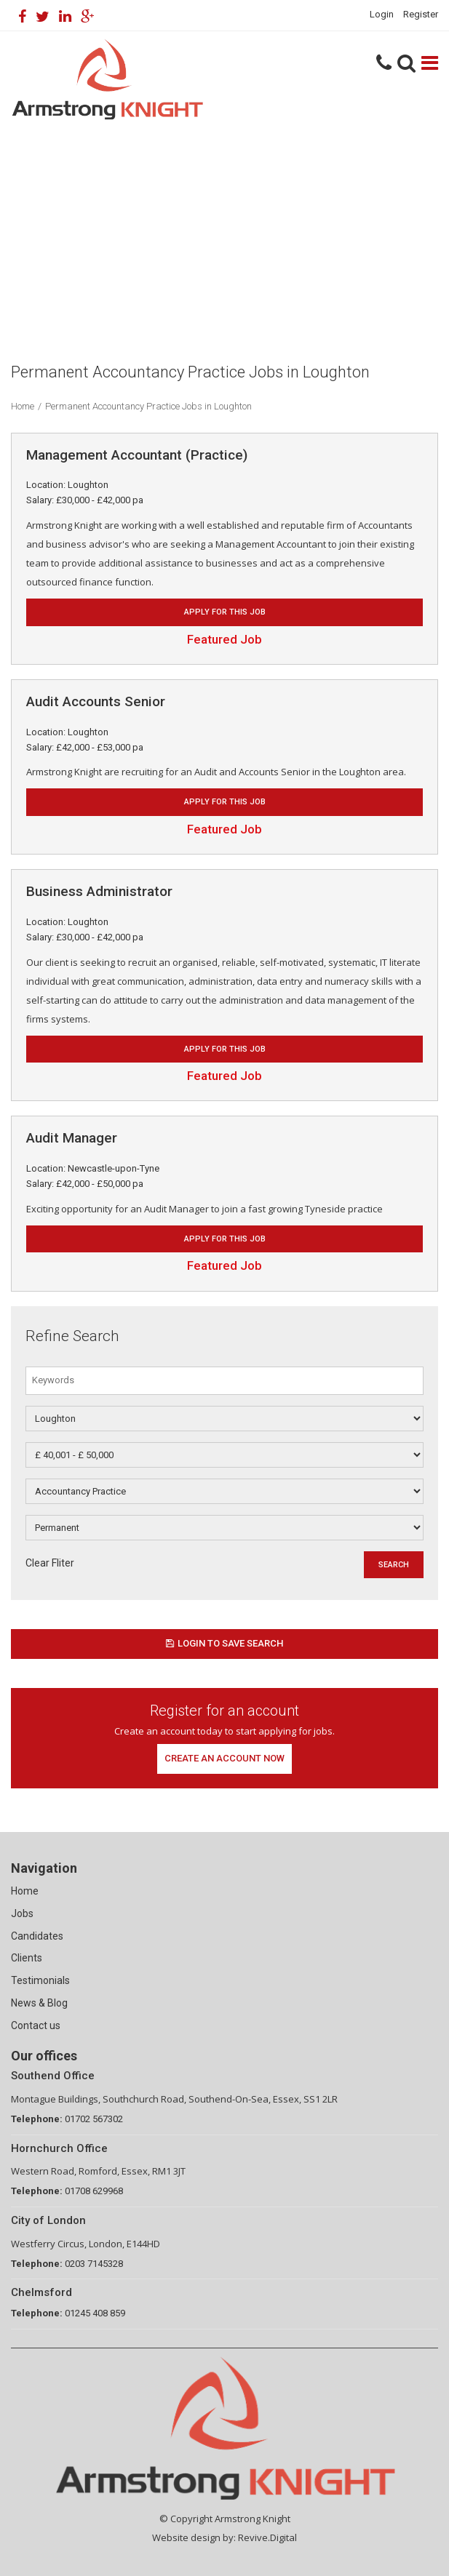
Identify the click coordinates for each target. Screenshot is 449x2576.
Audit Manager (71, 1137)
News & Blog (39, 2003)
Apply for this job (225, 612)
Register (420, 14)
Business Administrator (99, 891)
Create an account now (224, 1758)
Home (22, 406)
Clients (26, 1958)
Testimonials (40, 1980)
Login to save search (224, 1643)
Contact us (35, 2025)
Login (382, 14)
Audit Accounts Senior (95, 701)
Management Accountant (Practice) (136, 455)
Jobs (22, 1913)
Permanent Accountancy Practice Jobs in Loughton (148, 406)
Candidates (37, 1936)
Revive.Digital (267, 2537)
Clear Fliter (49, 1563)
